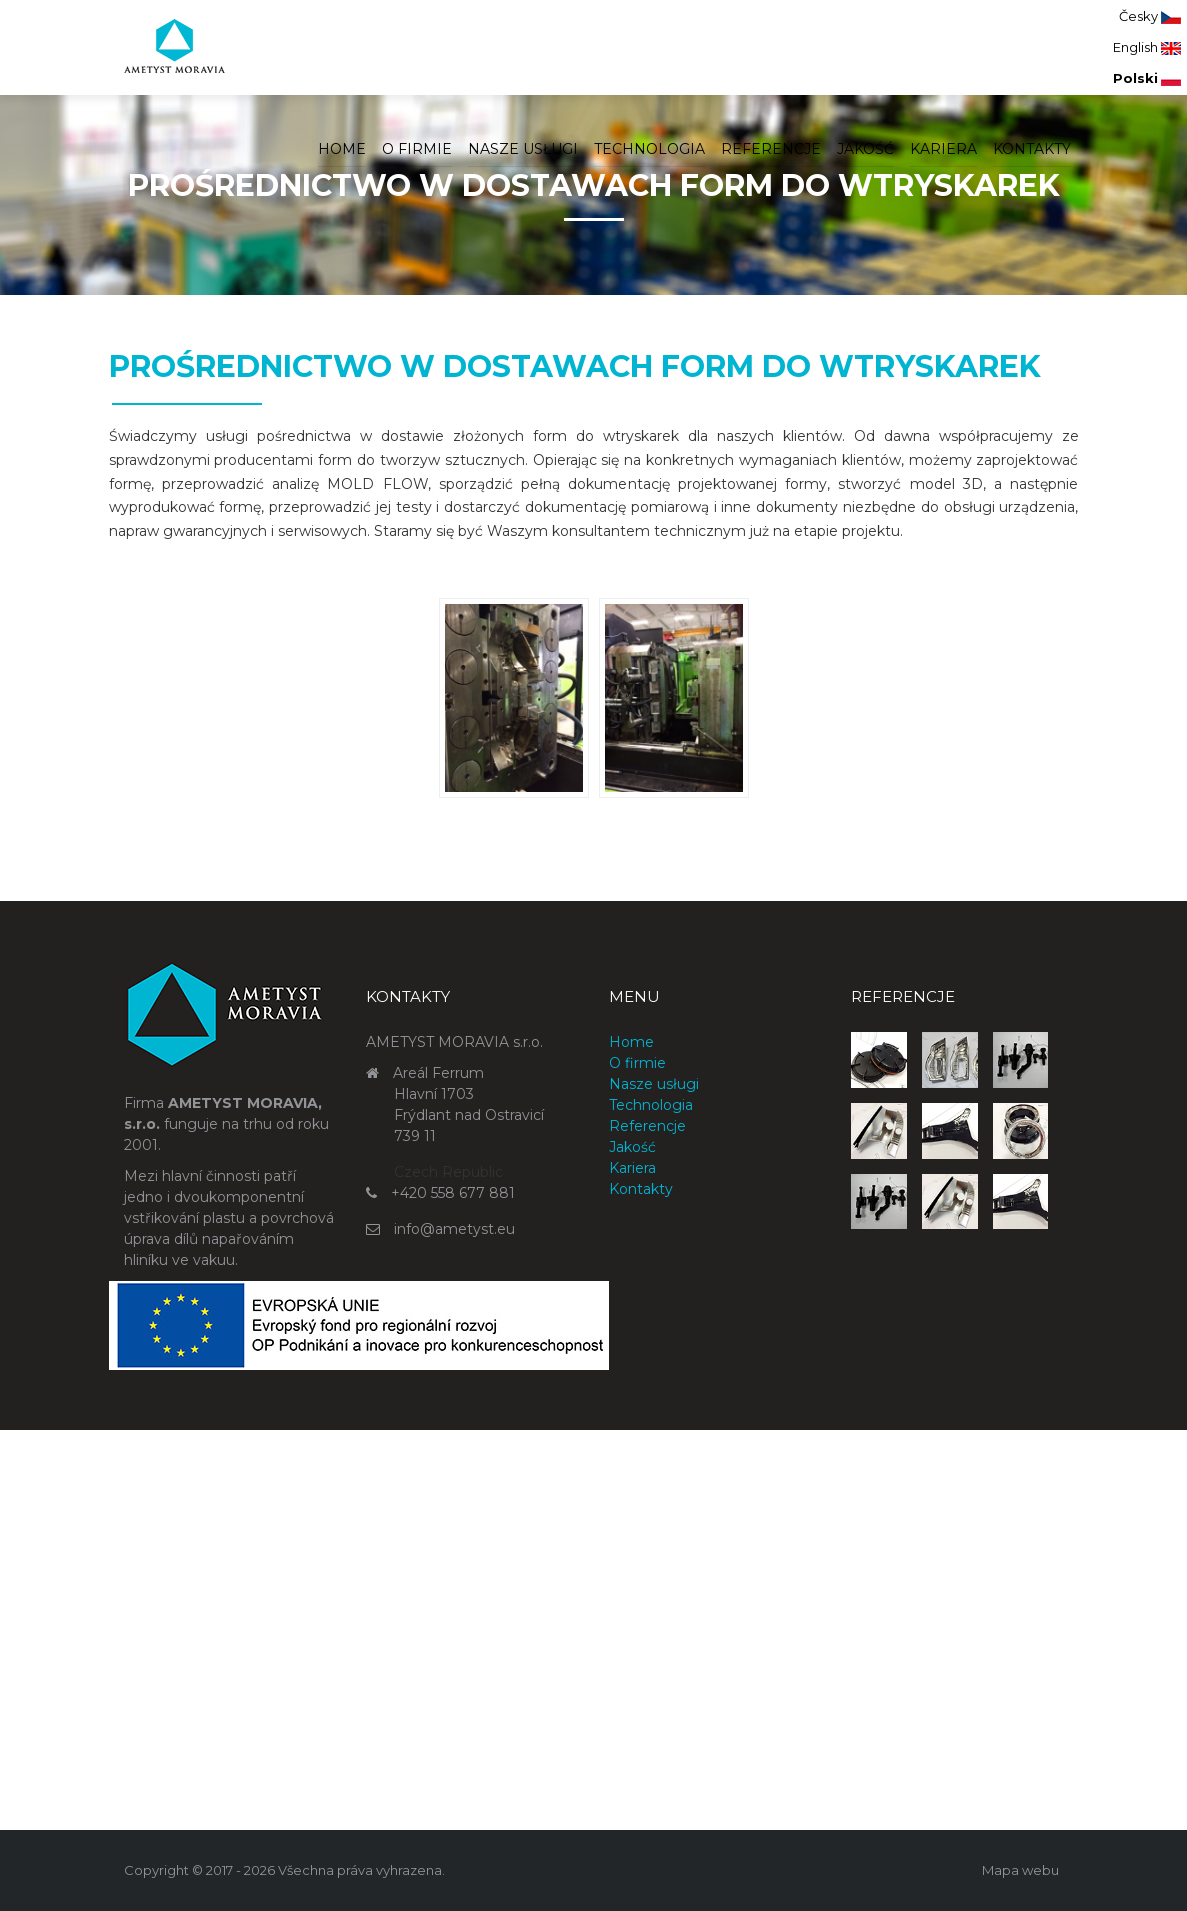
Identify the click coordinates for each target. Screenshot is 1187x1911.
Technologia (649, 149)
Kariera (943, 149)
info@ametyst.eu (454, 1229)
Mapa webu (1020, 1870)
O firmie (417, 149)
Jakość (865, 149)
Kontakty (1032, 149)
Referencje (771, 149)
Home (342, 149)
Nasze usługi (523, 149)
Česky (1150, 16)
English (1147, 47)
